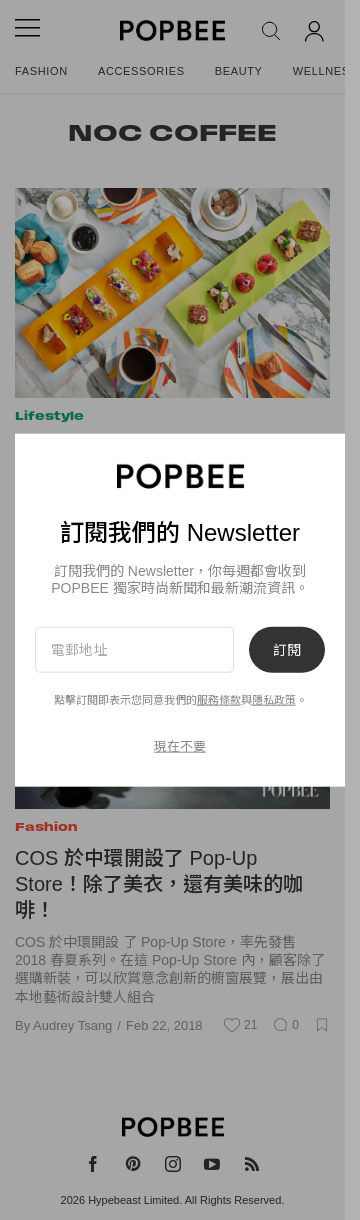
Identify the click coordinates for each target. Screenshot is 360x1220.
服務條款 (219, 700)
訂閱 (287, 649)
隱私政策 (274, 700)
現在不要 (180, 746)
